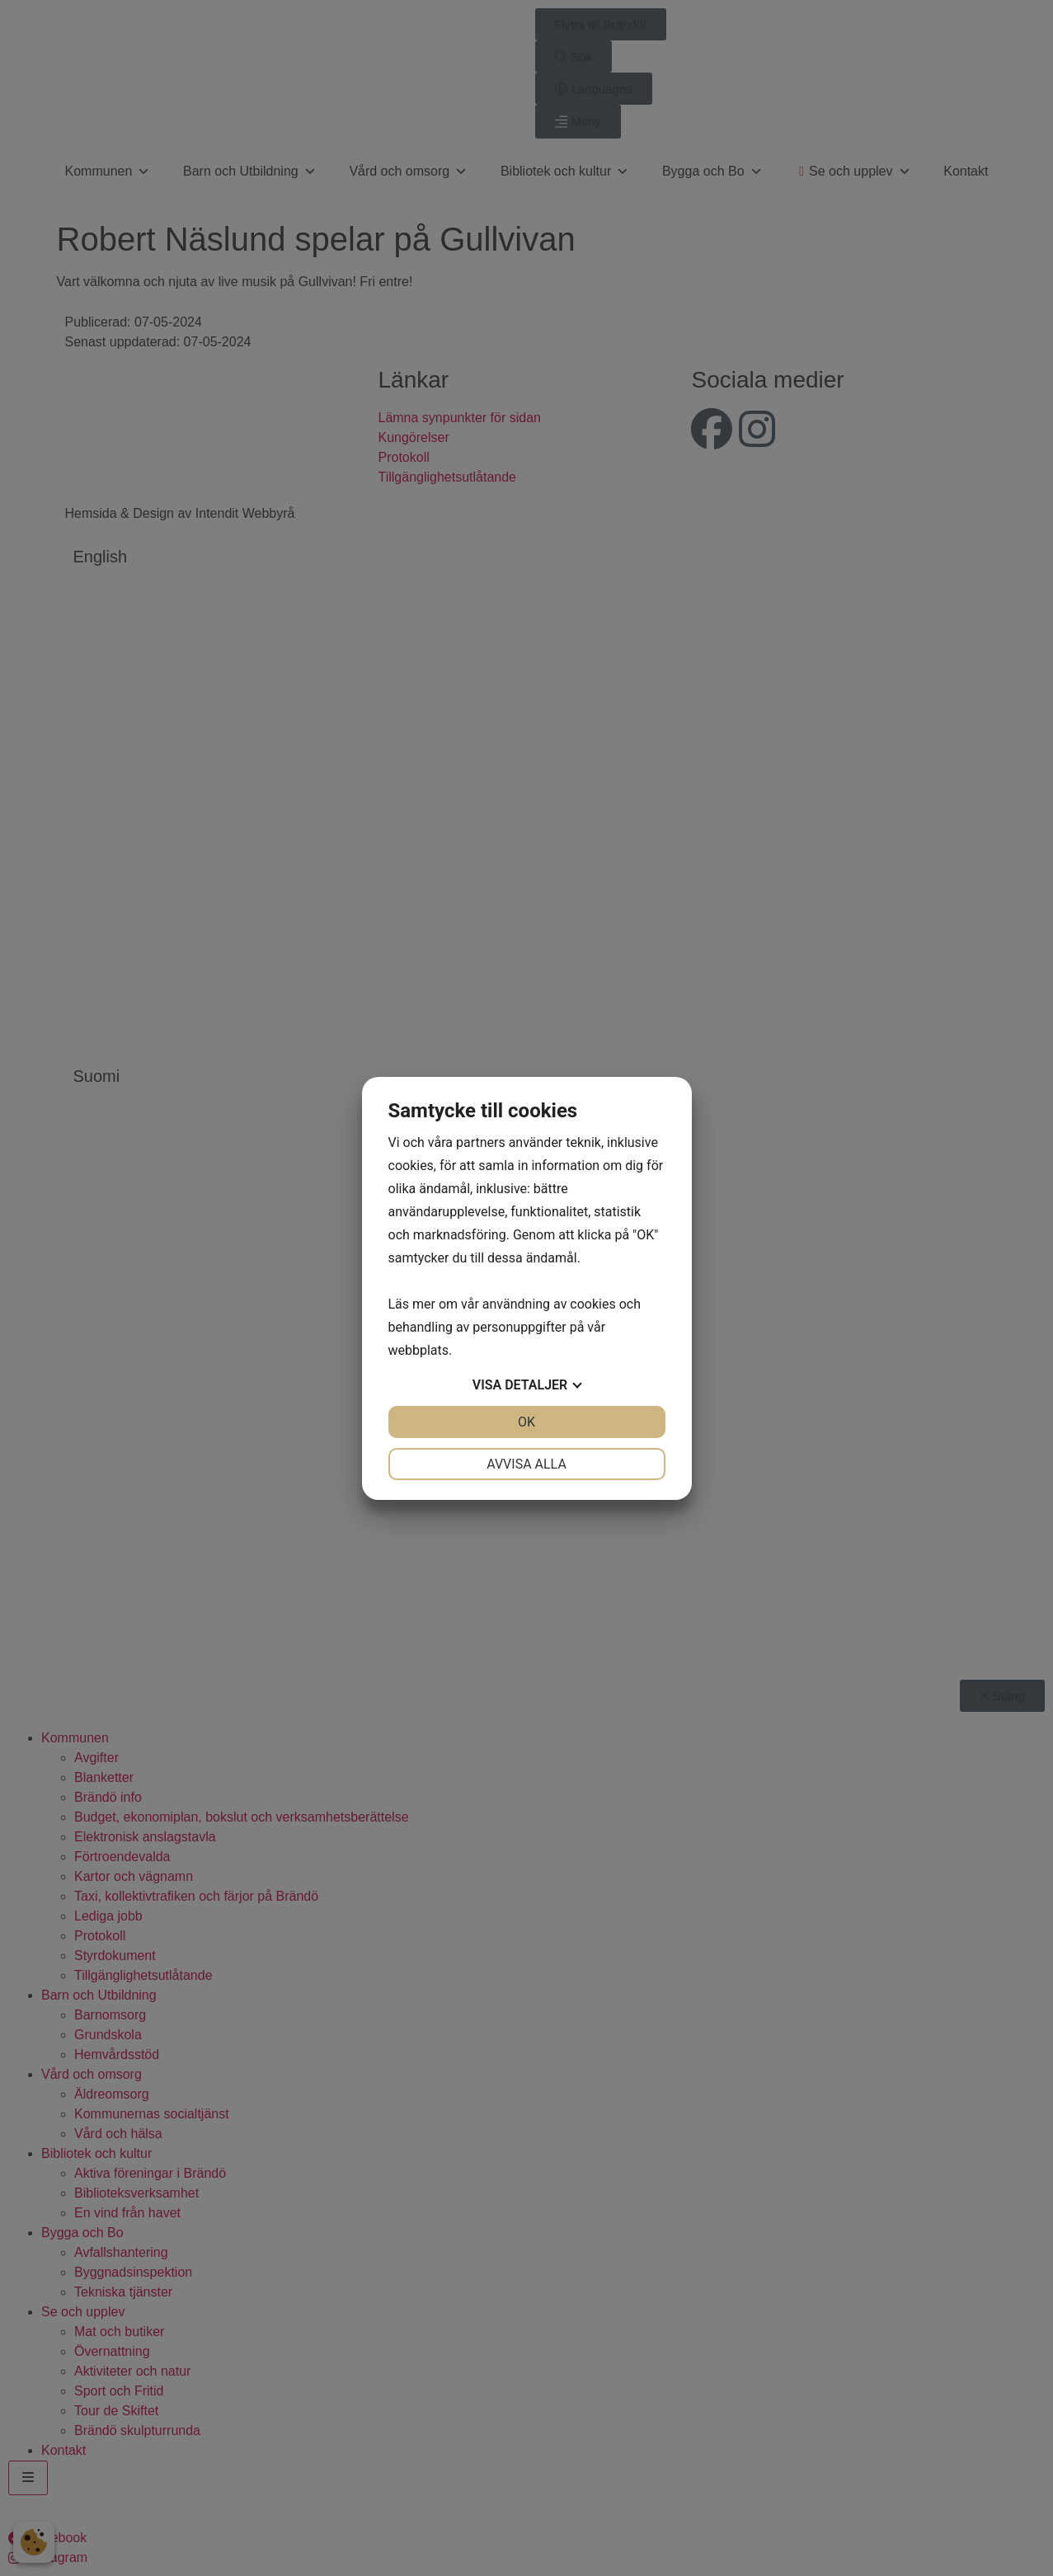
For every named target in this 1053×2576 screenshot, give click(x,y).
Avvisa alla (526, 1464)
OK (526, 1422)
